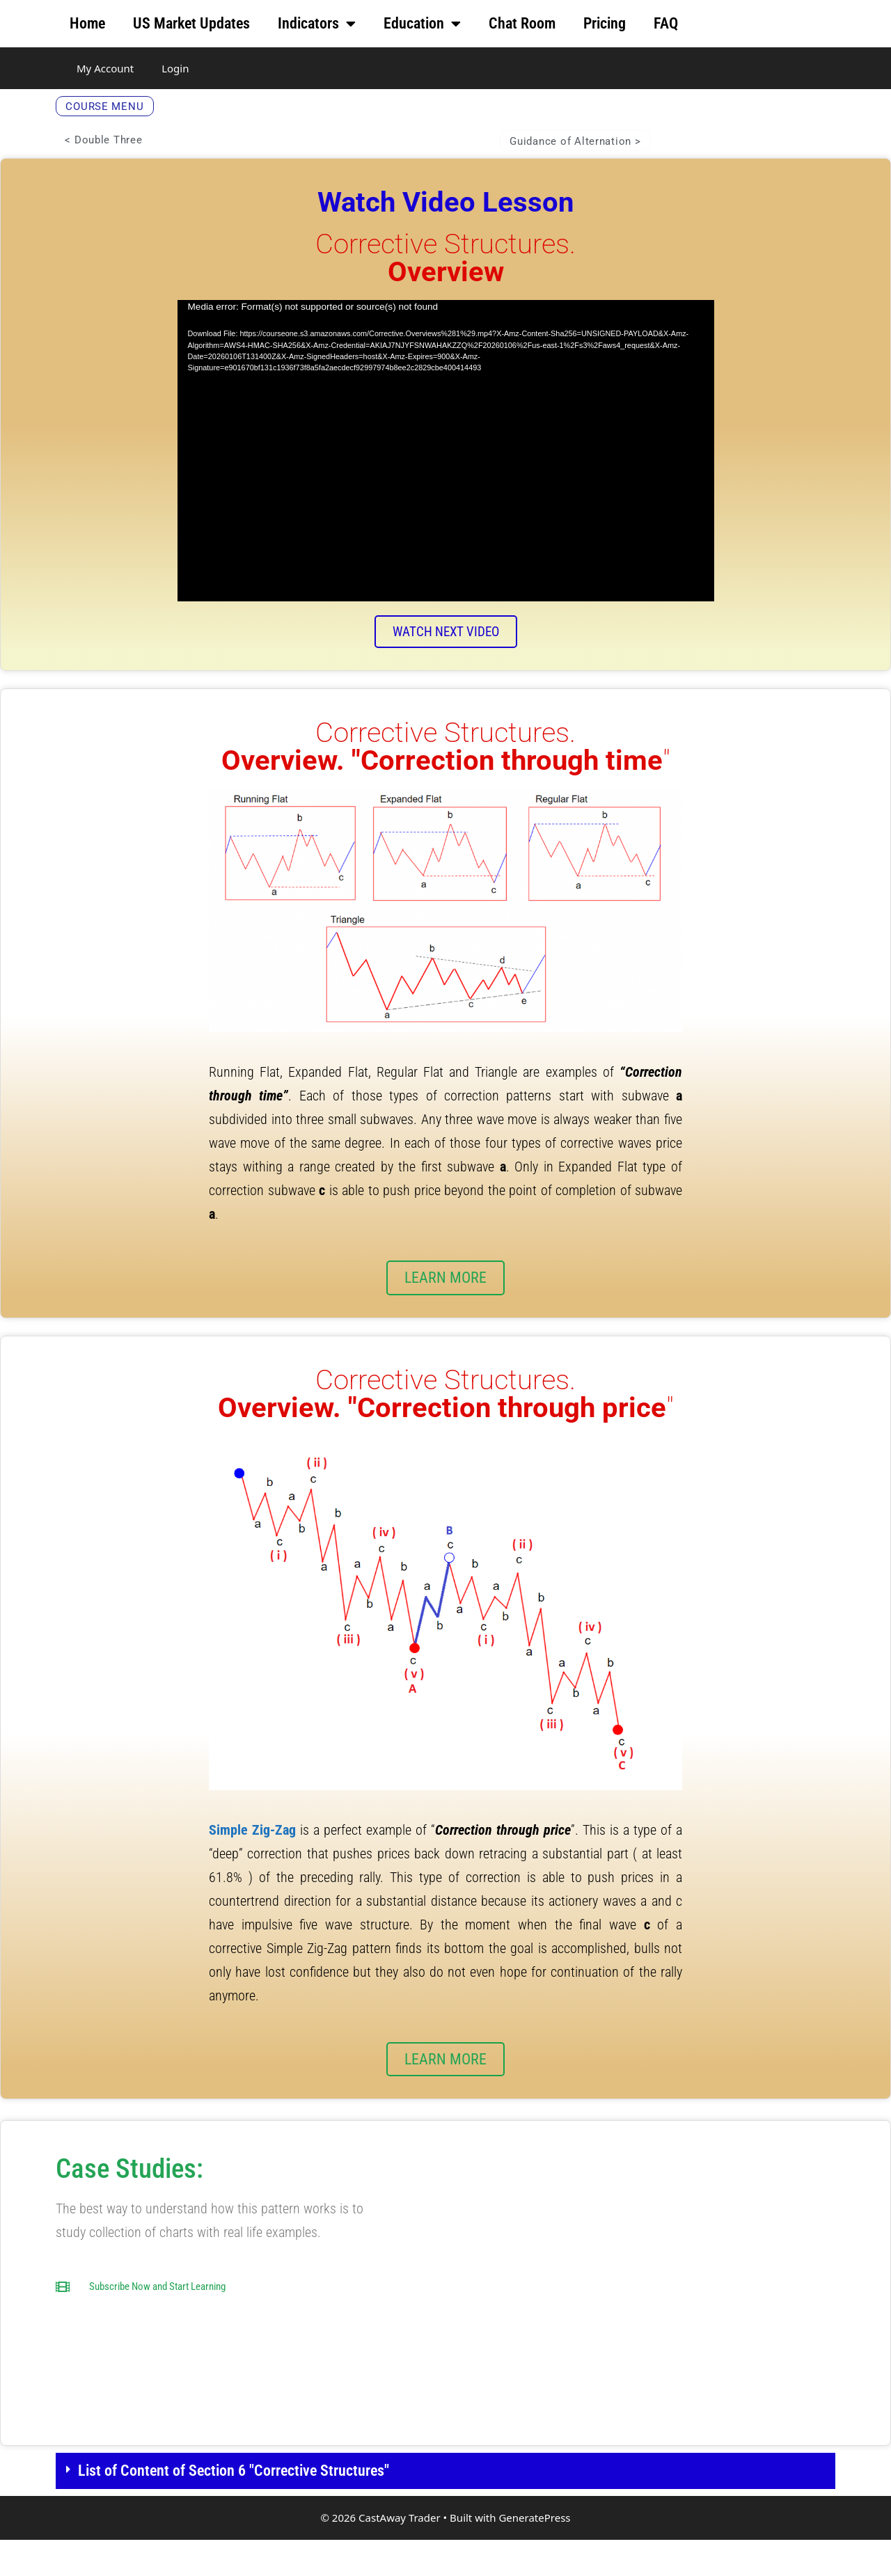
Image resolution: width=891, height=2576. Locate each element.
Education (422, 23)
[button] (445, 2507)
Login (175, 68)
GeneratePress (534, 2554)
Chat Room (522, 23)
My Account (105, 68)
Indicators (317, 23)
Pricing (604, 23)
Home (87, 23)
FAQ (666, 23)
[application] (446, 470)
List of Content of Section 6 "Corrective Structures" (233, 2506)
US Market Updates (191, 23)
